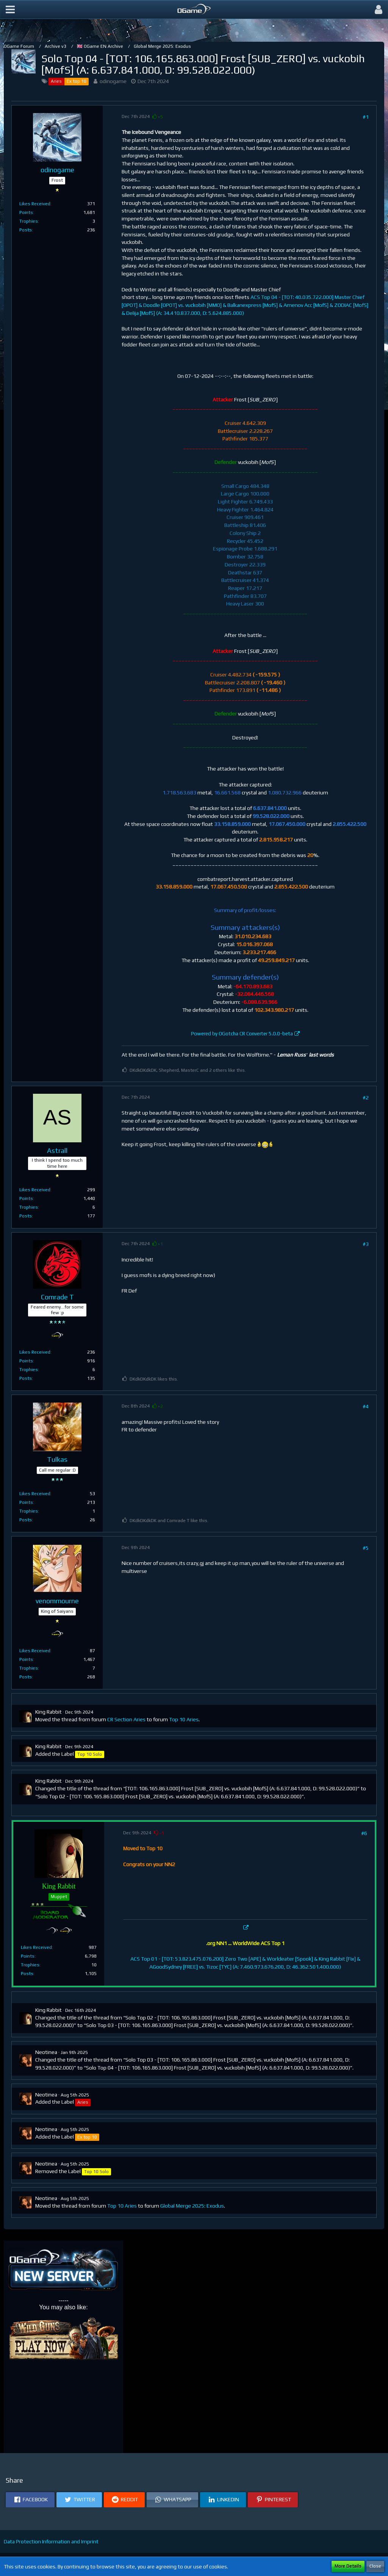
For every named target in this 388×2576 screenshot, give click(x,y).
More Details (348, 2566)
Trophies (28, 221)
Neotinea (46, 2052)
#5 (366, 1548)
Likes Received (34, 203)
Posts (25, 230)
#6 (364, 1833)
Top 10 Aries (184, 1719)
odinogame (113, 81)
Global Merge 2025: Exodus (192, 2206)
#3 (366, 1244)
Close (375, 2566)
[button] (10, 9)
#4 (366, 1406)
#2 (366, 1098)
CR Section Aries (126, 1719)
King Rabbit (48, 1712)
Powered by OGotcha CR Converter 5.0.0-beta (242, 1033)
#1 (366, 117)
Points (26, 212)
